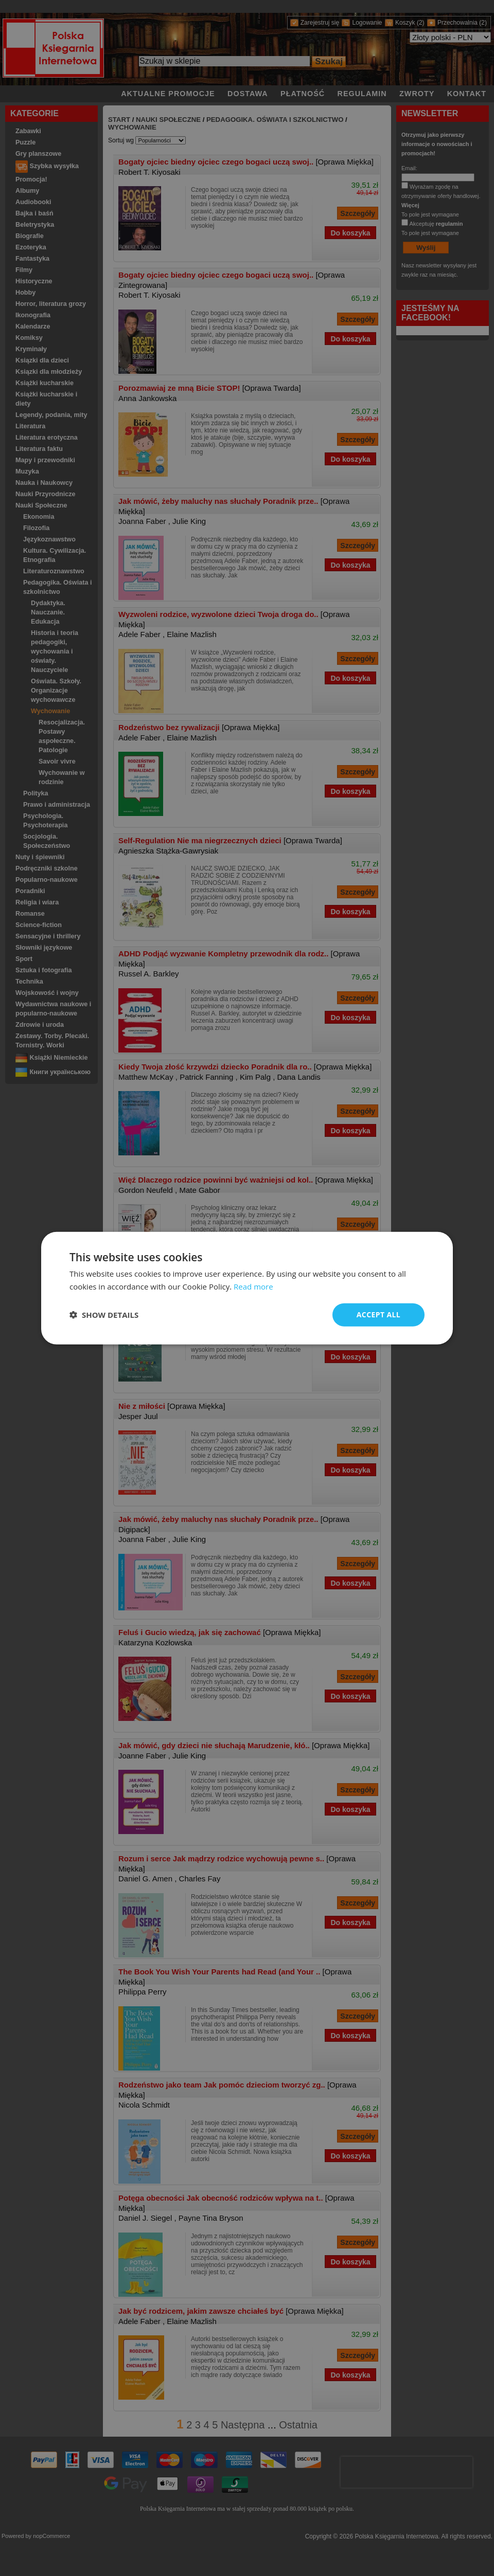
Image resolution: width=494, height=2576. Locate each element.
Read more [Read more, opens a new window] (253, 1286)
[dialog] (247, 1288)
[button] (103, 1314)
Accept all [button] (378, 1314)
